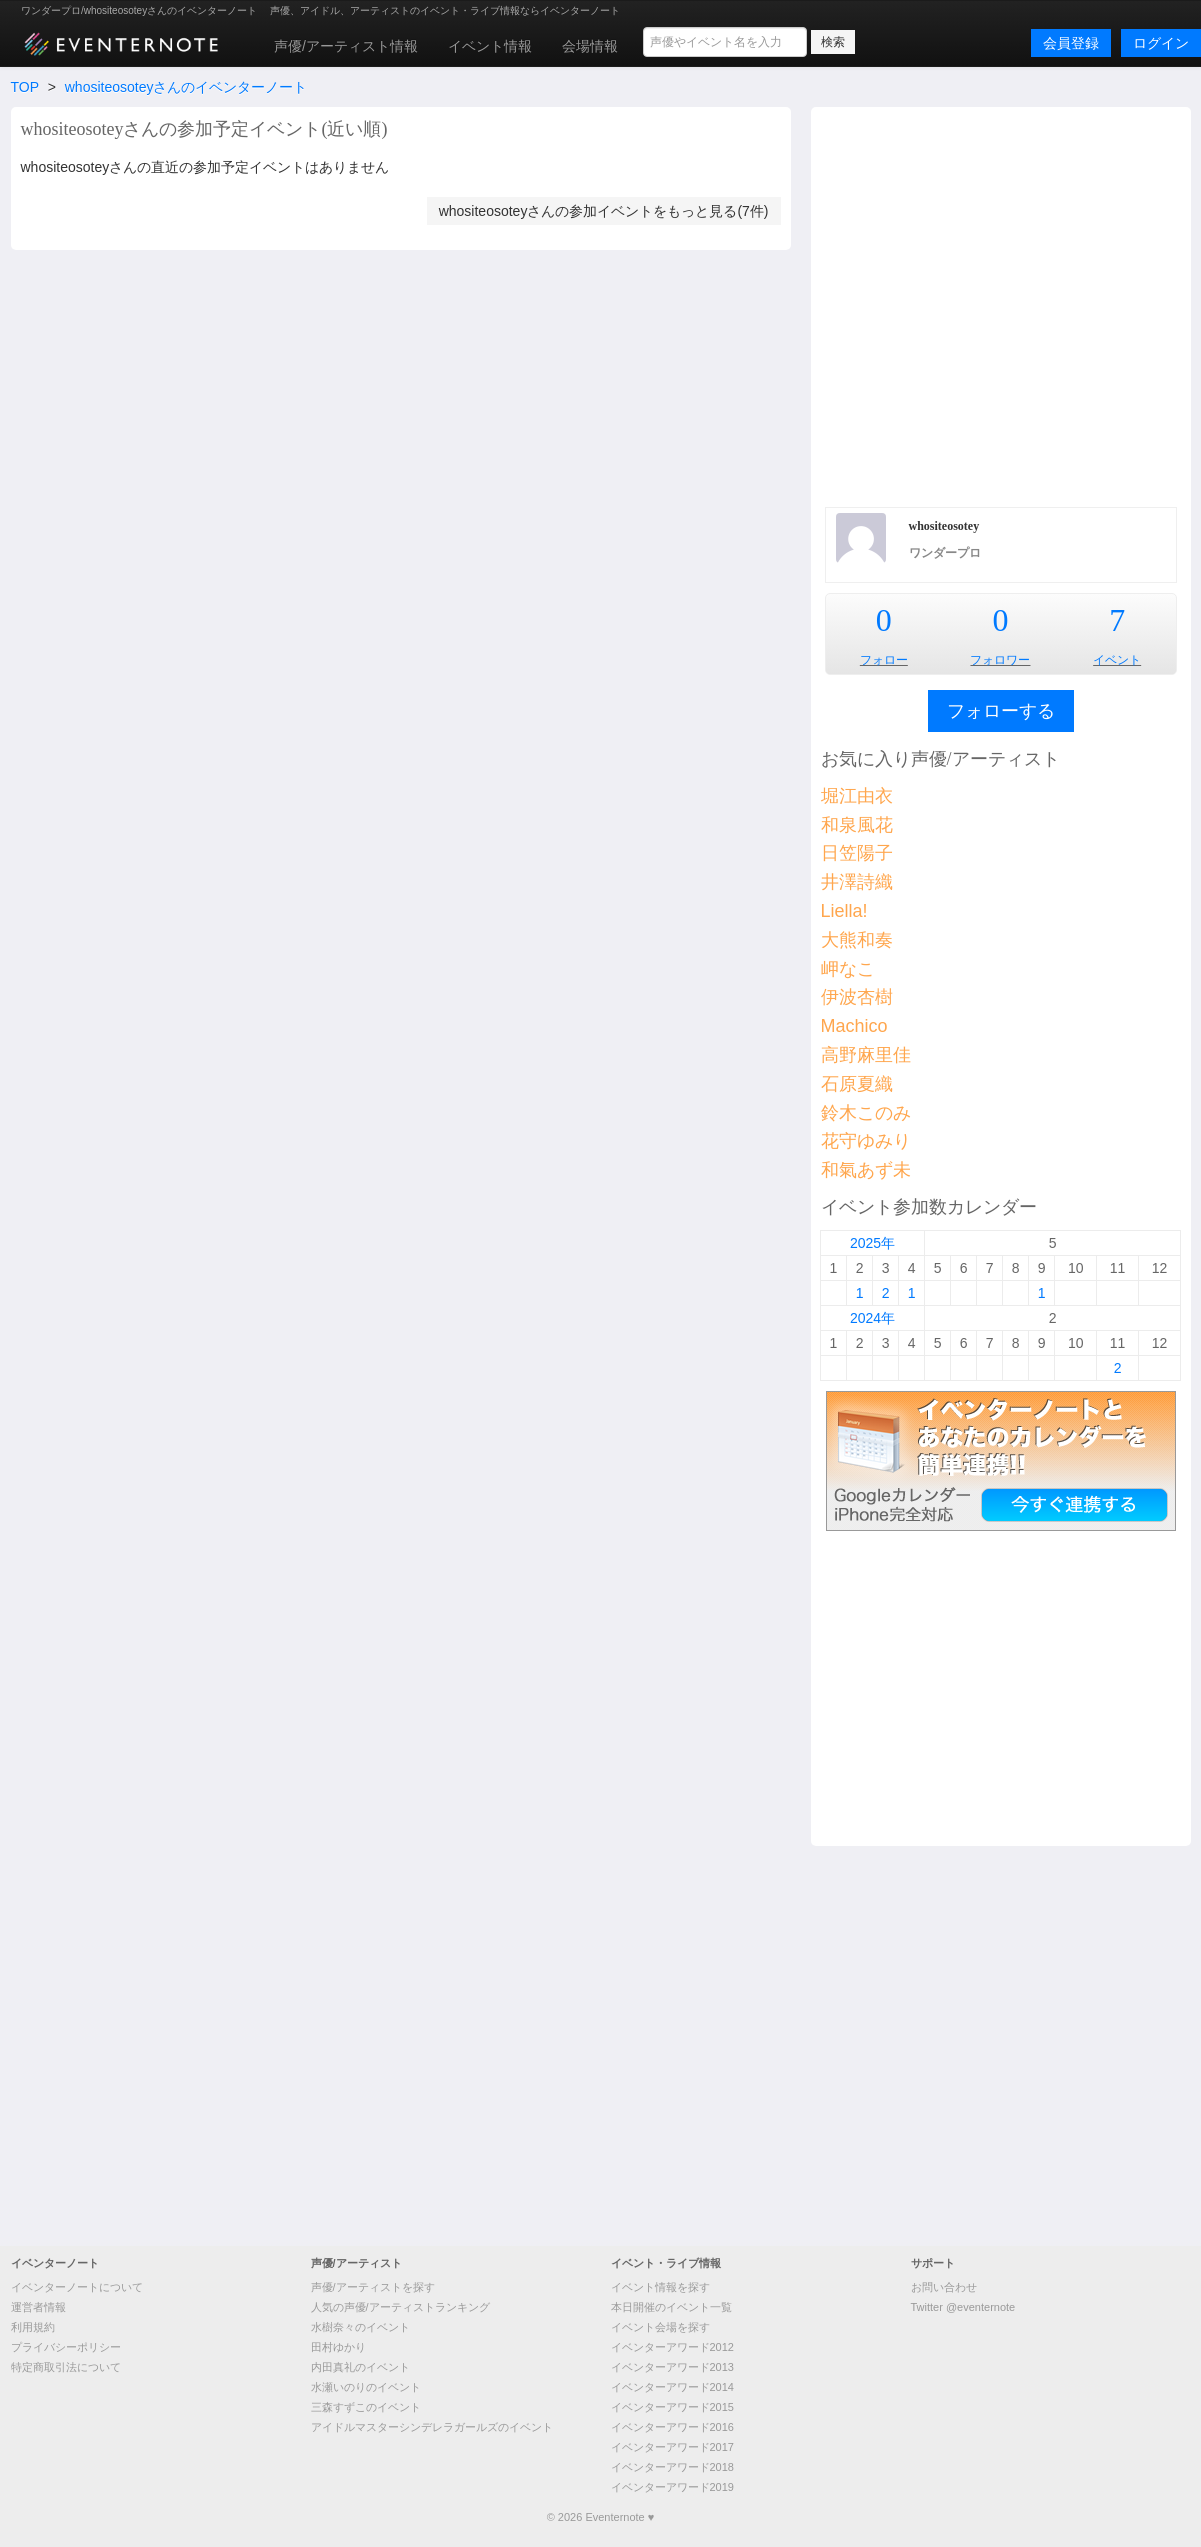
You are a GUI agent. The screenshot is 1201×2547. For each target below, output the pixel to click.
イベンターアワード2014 (672, 2387)
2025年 (872, 1243)
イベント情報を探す (660, 2287)
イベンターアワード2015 (672, 2407)
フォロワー (1000, 660)
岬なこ (848, 969)
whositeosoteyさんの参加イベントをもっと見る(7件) (604, 211)
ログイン (1161, 43)
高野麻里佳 (866, 1055)
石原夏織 (857, 1084)
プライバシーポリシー (66, 2347)
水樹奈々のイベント (360, 2327)
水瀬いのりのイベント (366, 2387)
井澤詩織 (857, 882)
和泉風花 (857, 825)
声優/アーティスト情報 (346, 46)
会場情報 (590, 46)
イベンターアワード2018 (672, 2467)
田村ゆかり (338, 2347)
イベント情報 (490, 46)
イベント (1117, 660)
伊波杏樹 (857, 997)
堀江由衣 (857, 796)
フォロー (884, 660)
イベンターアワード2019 (672, 2487)
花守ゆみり (866, 1141)
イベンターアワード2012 (672, 2347)
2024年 (872, 1318)
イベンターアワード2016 (672, 2427)
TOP (25, 87)
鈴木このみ (866, 1113)
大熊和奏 (857, 940)
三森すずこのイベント (366, 2407)
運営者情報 (38, 2307)
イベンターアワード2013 (672, 2367)
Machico (854, 1026)
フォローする (1001, 711)
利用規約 (33, 2327)
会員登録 (1071, 43)
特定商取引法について (66, 2367)
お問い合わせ (944, 2287)
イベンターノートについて (77, 2287)
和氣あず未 (866, 1170)
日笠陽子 (857, 853)
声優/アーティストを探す (373, 2287)
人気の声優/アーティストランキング (400, 2307)
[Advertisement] (205, 304)
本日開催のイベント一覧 (671, 2307)
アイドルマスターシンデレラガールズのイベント (432, 2427)
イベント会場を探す (660, 2327)
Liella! (844, 911)
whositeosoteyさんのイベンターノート (186, 87)
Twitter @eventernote (963, 2307)
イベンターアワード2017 (672, 2447)
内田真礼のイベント (360, 2367)
